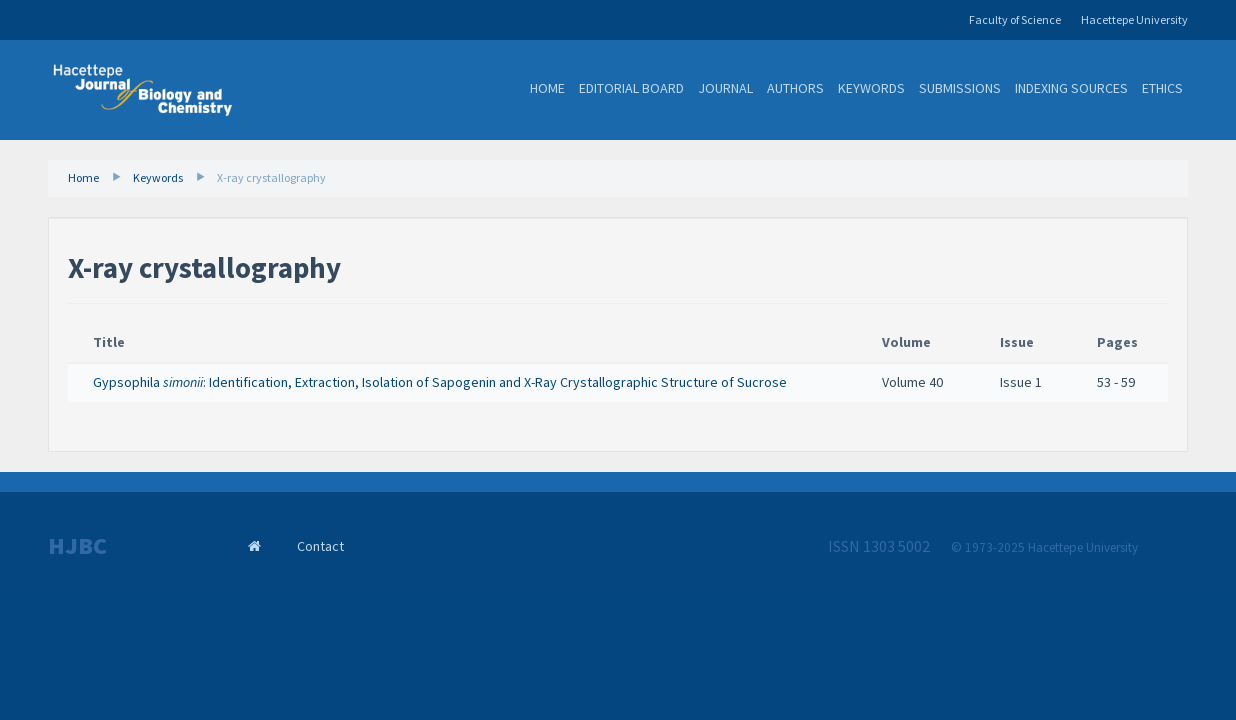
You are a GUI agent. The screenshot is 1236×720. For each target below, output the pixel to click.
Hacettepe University (1134, 19)
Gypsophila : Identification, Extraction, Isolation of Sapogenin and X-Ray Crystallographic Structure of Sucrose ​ (441, 382)
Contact (320, 546)
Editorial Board (631, 88)
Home (547, 88)
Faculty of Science (1015, 19)
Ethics (1162, 88)
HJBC (77, 546)
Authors (795, 88)
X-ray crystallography (271, 177)
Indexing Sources (1071, 88)
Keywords (871, 88)
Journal (725, 88)
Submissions (960, 88)
